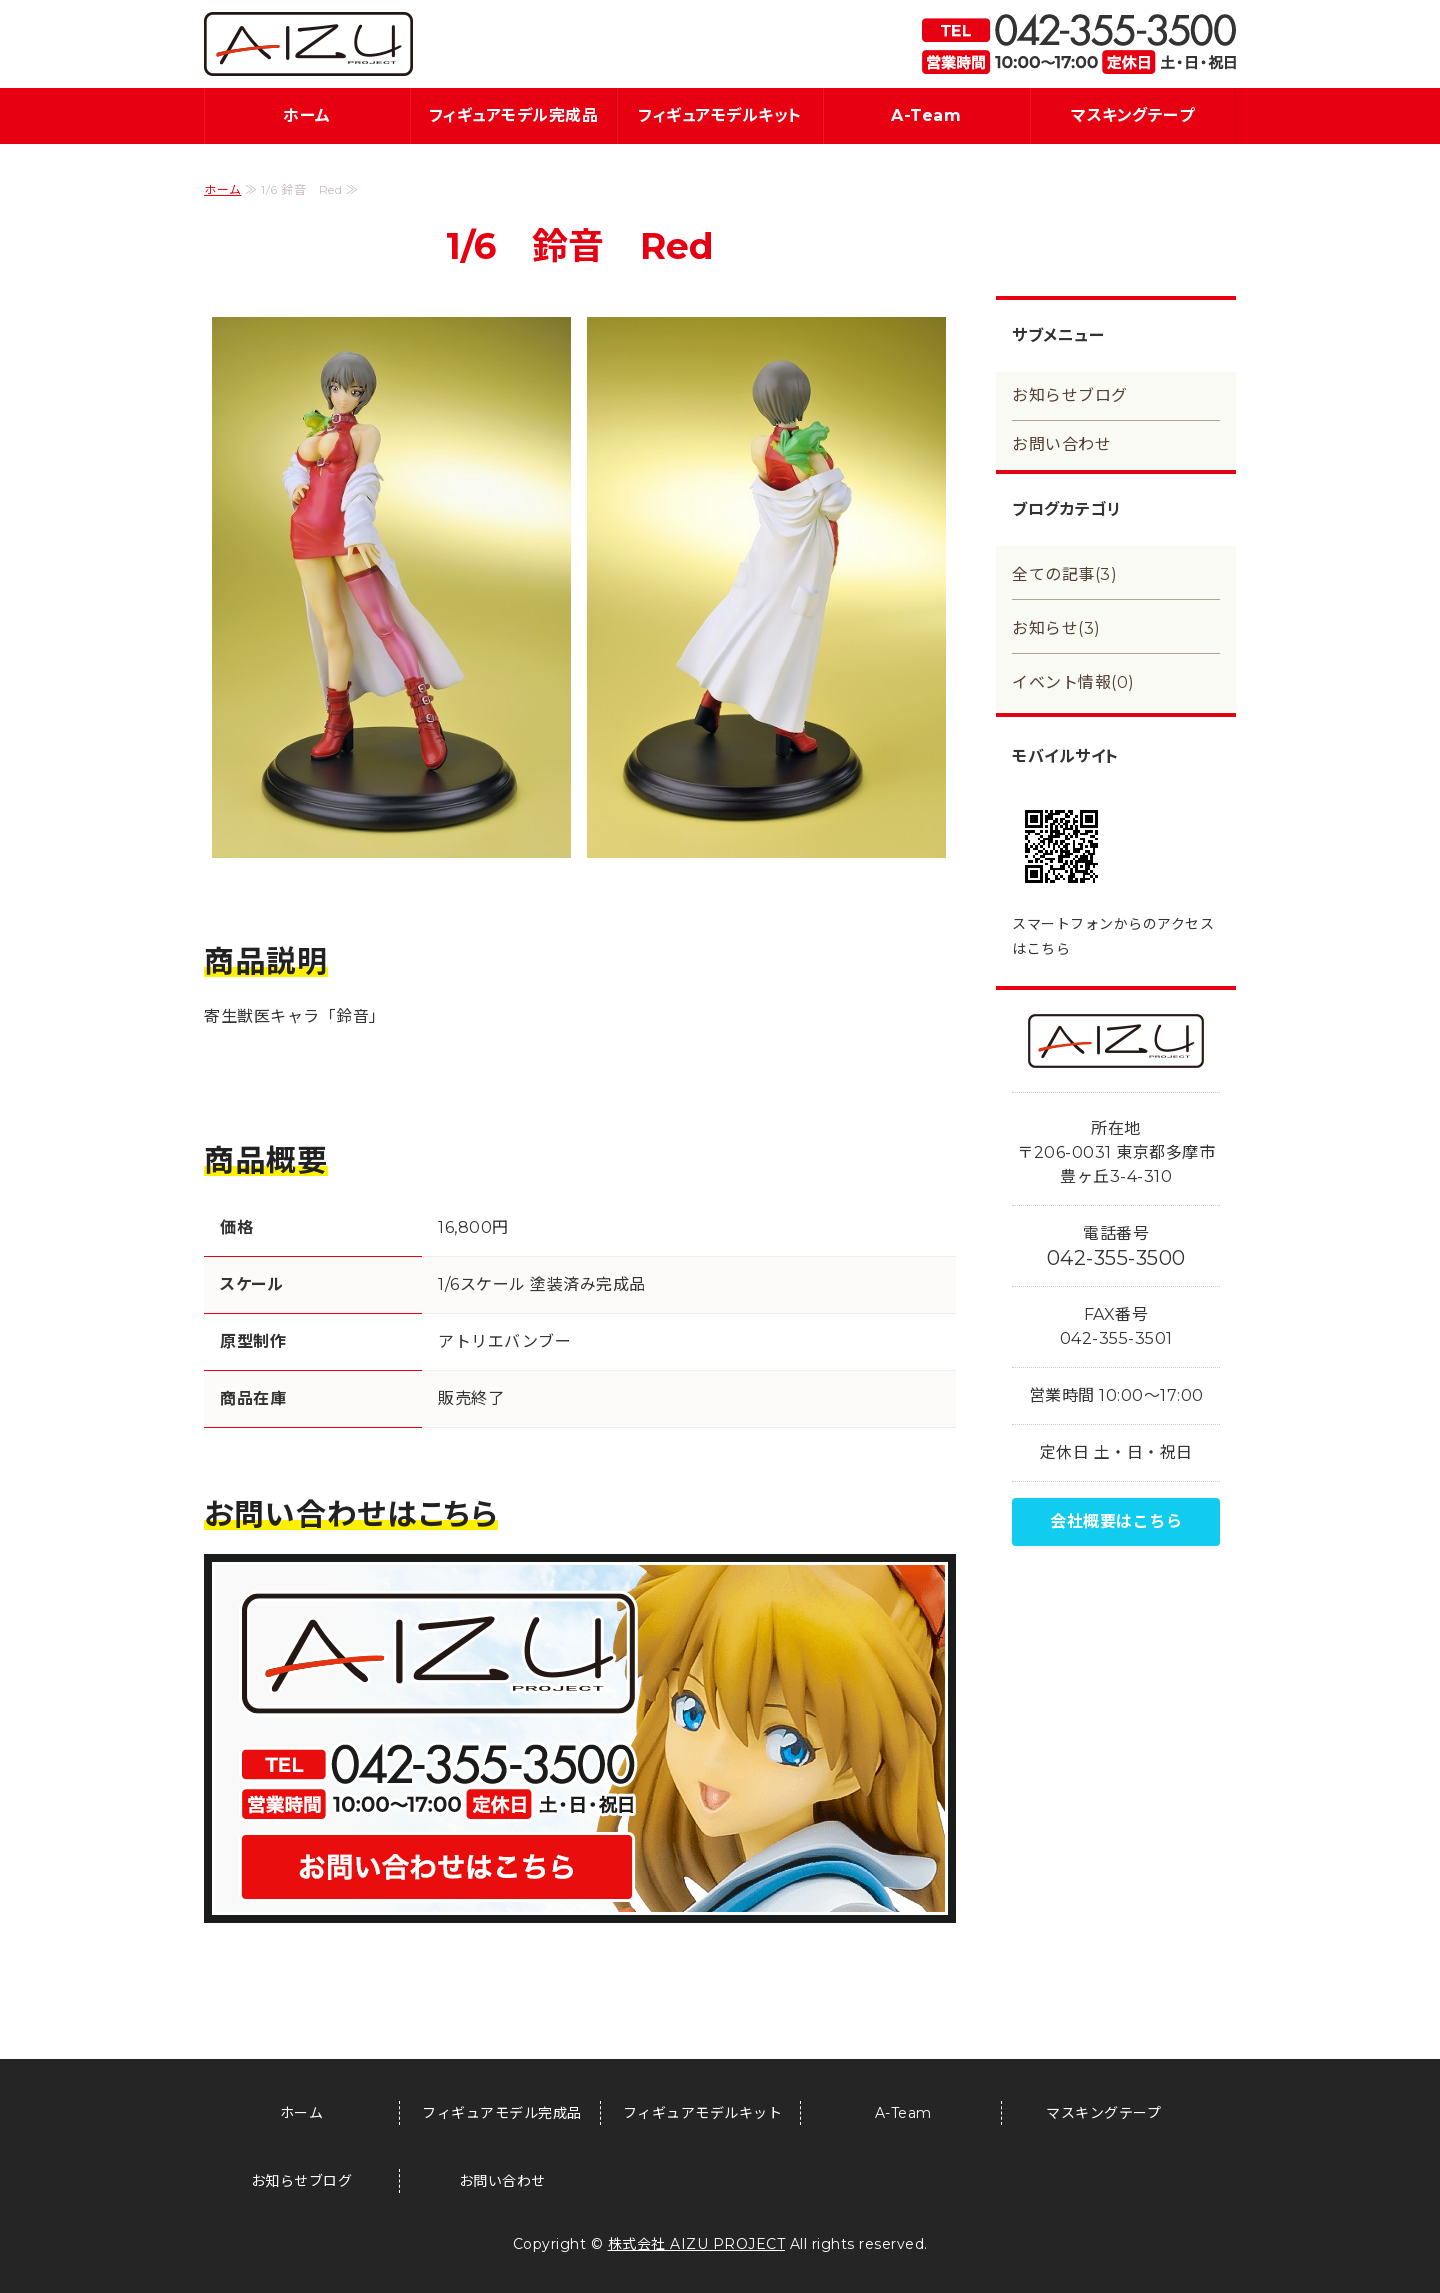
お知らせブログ (1070, 395)
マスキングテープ (1132, 115)
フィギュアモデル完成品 (514, 115)
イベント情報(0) (1073, 682)
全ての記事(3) (1064, 574)
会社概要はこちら (1116, 1521)
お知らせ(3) (1056, 628)
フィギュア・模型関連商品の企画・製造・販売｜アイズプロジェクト (308, 44)
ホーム (307, 115)
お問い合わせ (1061, 444)
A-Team (926, 115)
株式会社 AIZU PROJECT (697, 2244)
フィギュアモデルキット (720, 115)
